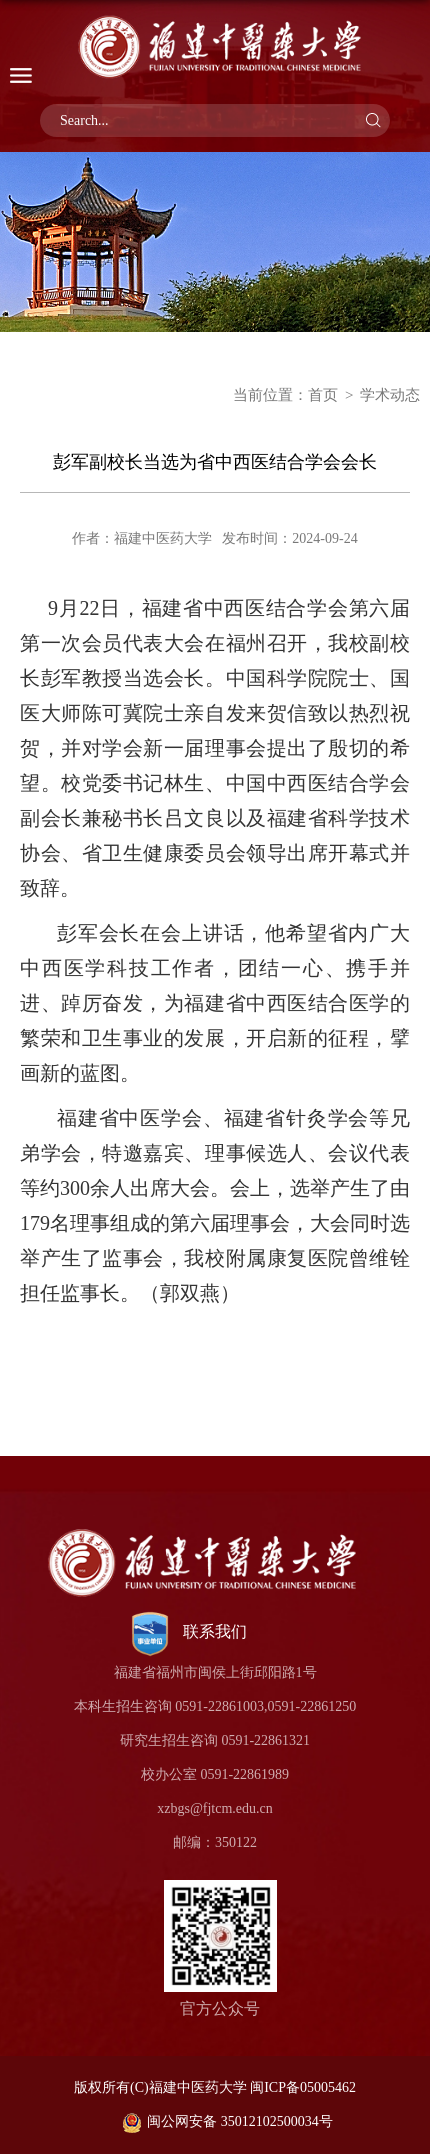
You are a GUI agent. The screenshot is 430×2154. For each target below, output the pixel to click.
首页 (323, 395)
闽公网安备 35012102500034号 (227, 2121)
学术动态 (390, 395)
